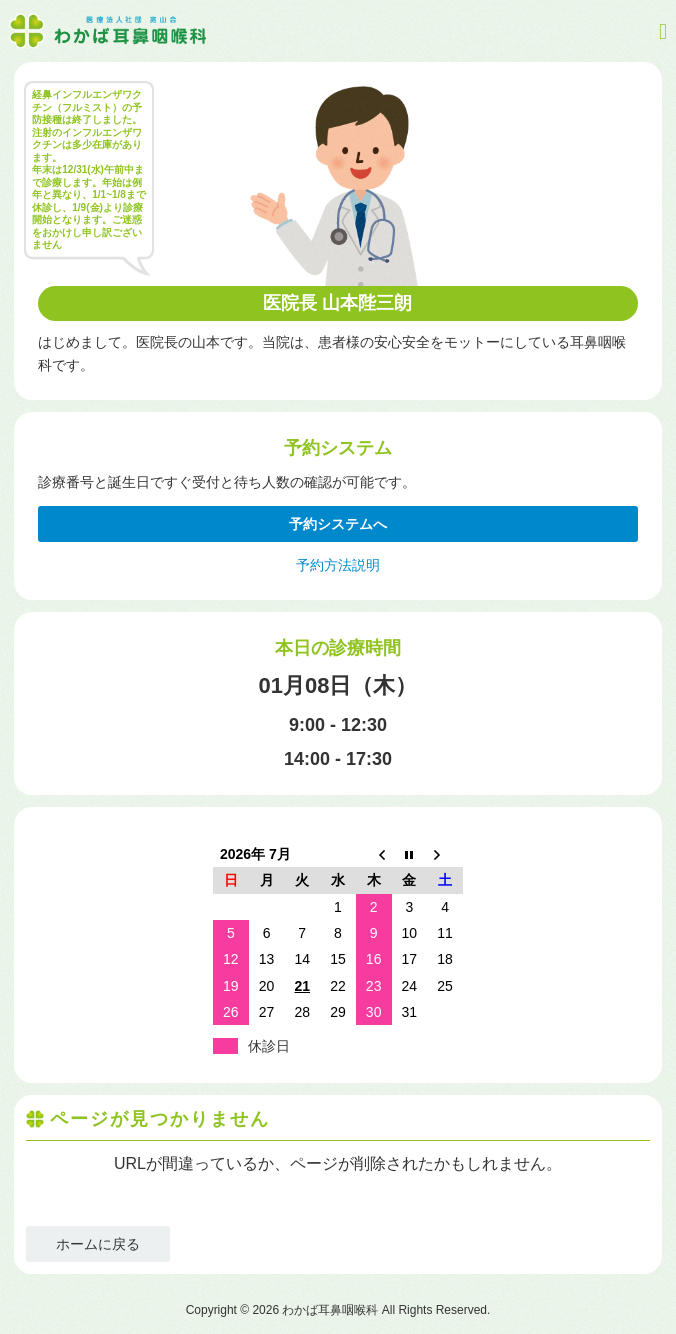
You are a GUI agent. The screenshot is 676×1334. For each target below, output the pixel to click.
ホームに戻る (98, 1244)
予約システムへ (338, 524)
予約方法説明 (338, 565)
